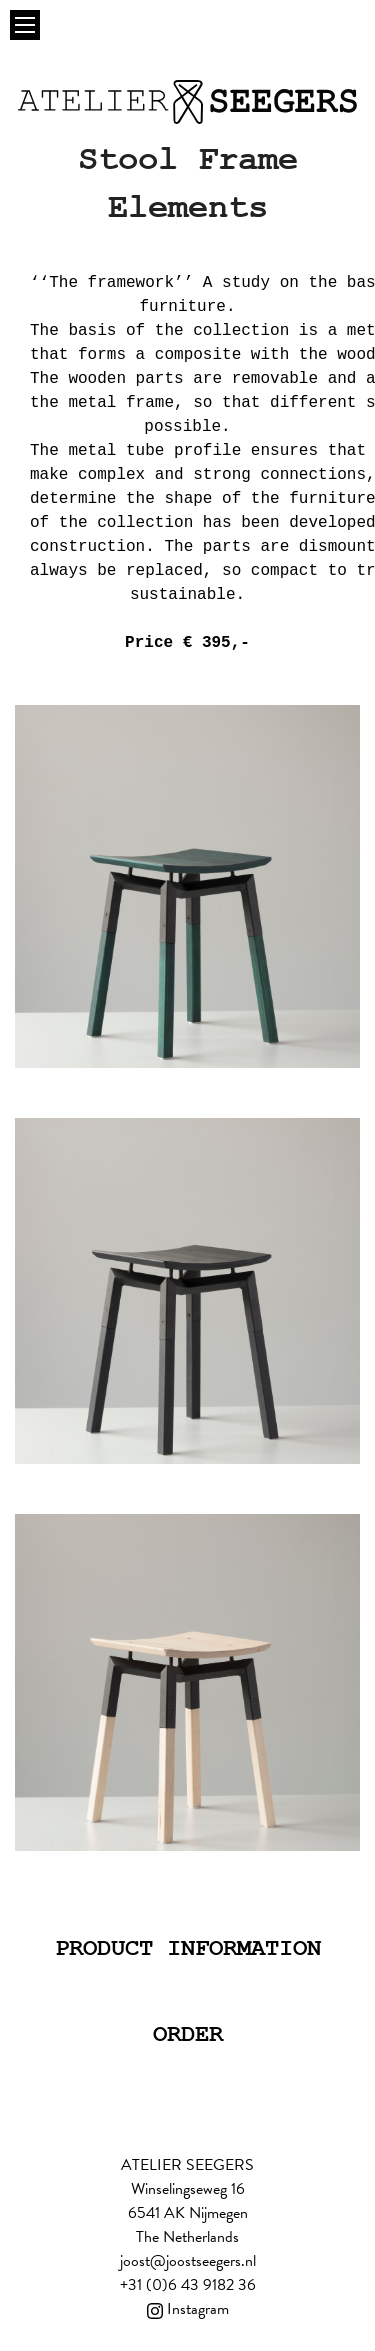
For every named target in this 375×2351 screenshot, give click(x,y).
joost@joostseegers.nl (188, 2261)
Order (188, 2034)
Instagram (188, 2309)
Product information (188, 1948)
